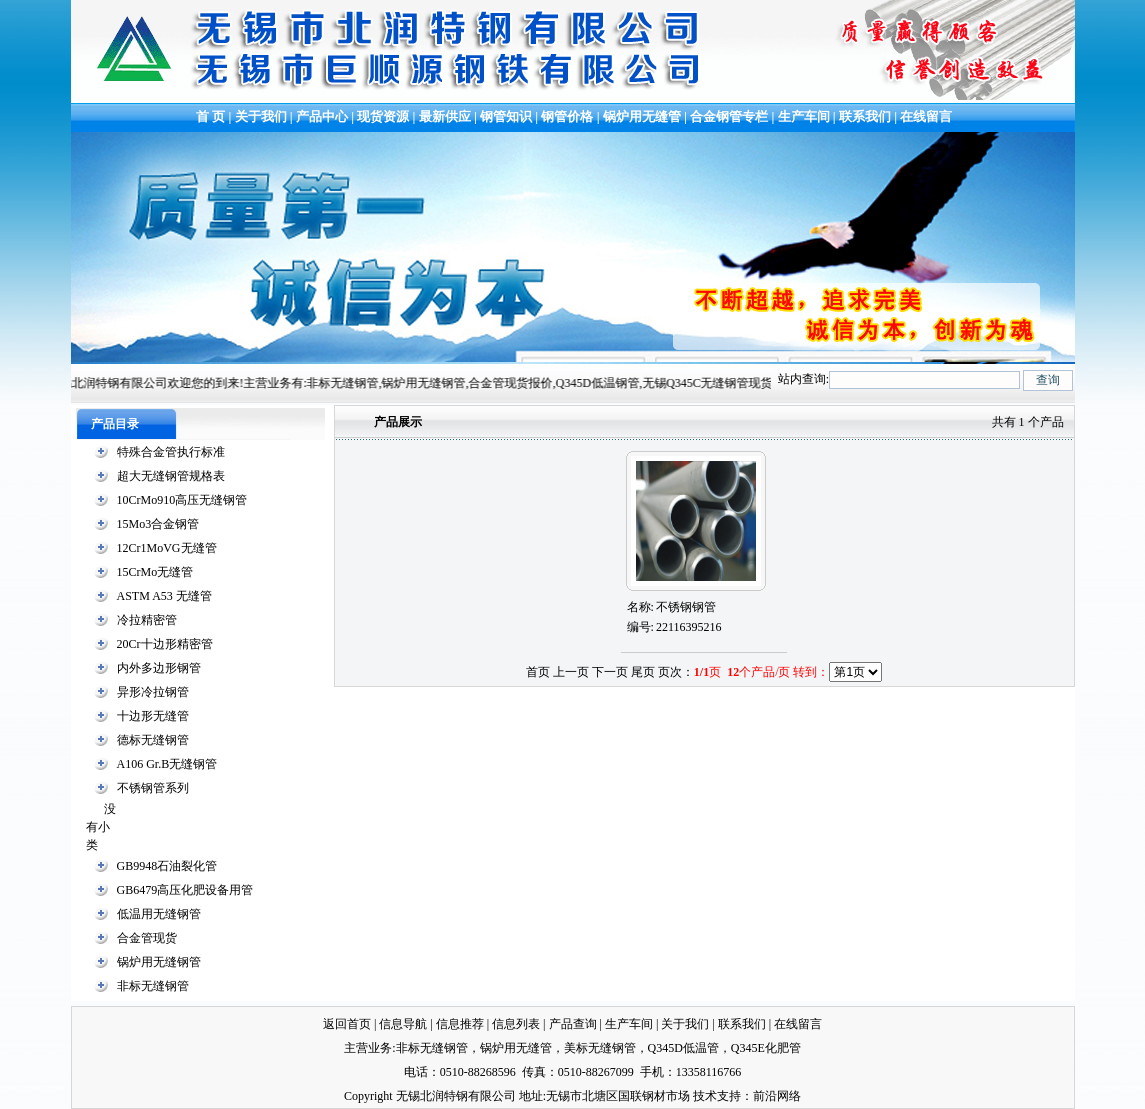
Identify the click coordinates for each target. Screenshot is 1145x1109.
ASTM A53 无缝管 (164, 596)
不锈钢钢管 (686, 607)
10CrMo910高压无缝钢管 (182, 500)
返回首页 (347, 1024)
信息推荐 (460, 1024)
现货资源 (383, 116)
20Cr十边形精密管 (165, 644)
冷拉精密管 (147, 620)
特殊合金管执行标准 (171, 452)
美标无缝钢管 (600, 1048)
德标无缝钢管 (153, 740)
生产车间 (805, 116)
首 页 (209, 116)
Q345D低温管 (683, 1048)
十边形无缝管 (153, 716)
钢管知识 (506, 116)
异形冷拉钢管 (153, 692)
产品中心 (322, 116)
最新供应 (446, 116)
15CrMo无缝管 (155, 572)
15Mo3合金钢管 (158, 524)
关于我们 (261, 116)
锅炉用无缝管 (642, 116)
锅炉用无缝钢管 (159, 962)
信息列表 (516, 1024)
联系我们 (865, 116)
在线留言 (926, 116)
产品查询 (573, 1024)
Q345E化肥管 (766, 1048)
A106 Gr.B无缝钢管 (167, 764)
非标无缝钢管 (153, 986)
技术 (705, 1096)
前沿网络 (777, 1096)
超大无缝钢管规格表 (171, 476)
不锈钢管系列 (153, 788)
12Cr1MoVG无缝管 (167, 548)
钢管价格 (567, 116)
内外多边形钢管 (159, 668)
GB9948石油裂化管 (167, 866)
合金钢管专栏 (729, 116)
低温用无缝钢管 (159, 914)
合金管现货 (147, 938)
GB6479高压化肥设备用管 (185, 890)
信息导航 (403, 1024)
